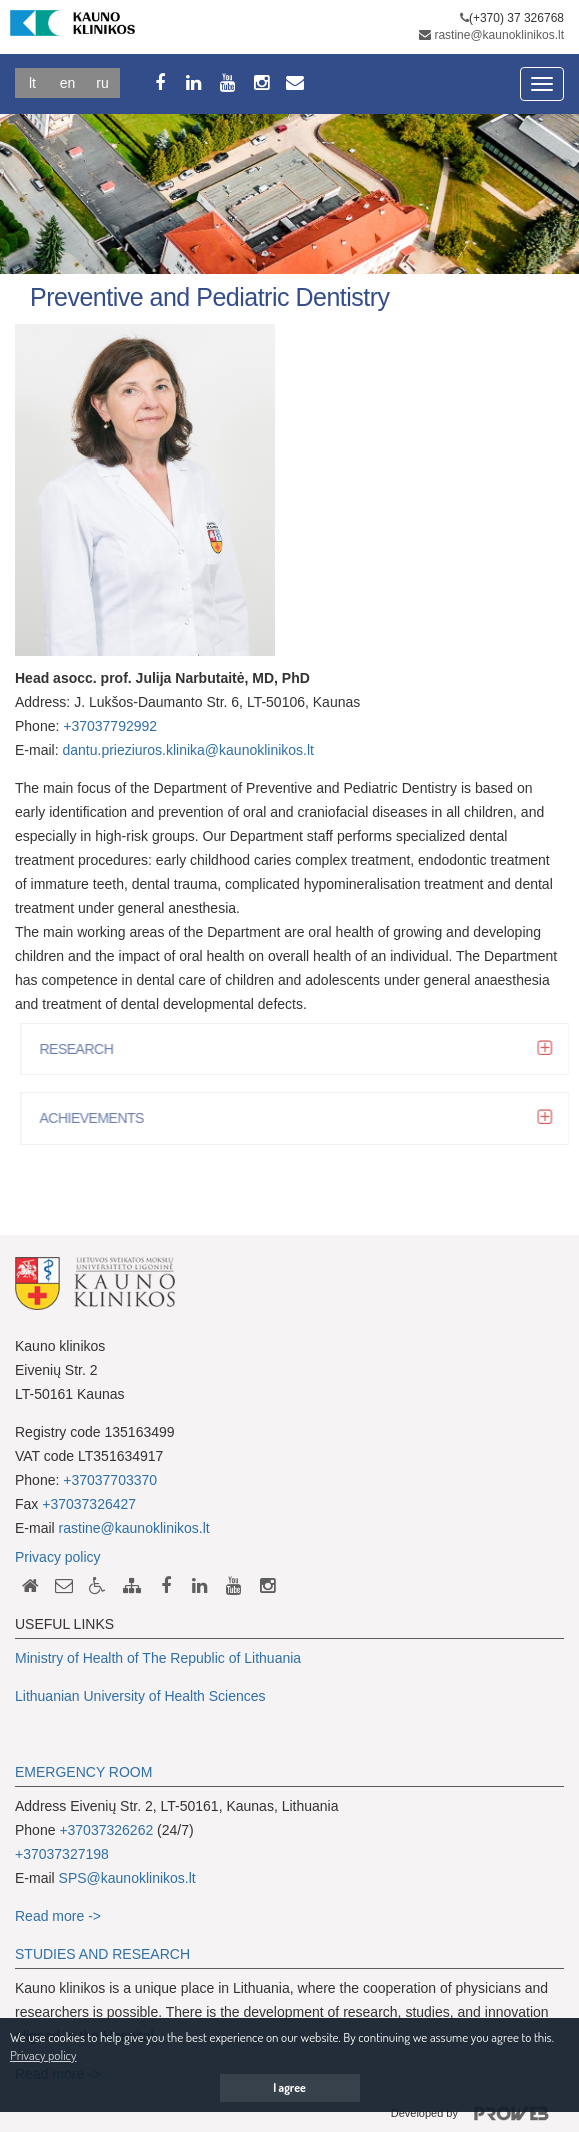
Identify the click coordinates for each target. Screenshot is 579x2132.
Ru (102, 83)
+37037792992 (110, 726)
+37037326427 (89, 1504)
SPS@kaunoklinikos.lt (127, 1878)
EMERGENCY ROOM (83, 1772)
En (68, 83)
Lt (32, 83)
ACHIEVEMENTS (97, 1118)
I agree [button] (289, 2087)
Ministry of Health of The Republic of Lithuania (158, 1658)
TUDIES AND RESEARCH (107, 1954)
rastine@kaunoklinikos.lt (499, 35)
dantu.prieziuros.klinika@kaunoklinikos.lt (189, 750)
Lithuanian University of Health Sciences (140, 1696)
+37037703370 (110, 1480)
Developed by (477, 2114)
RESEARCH (82, 1049)
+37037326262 (106, 1830)
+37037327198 (62, 1854)
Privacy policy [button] (43, 2055)
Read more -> (58, 1916)
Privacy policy (58, 1557)
